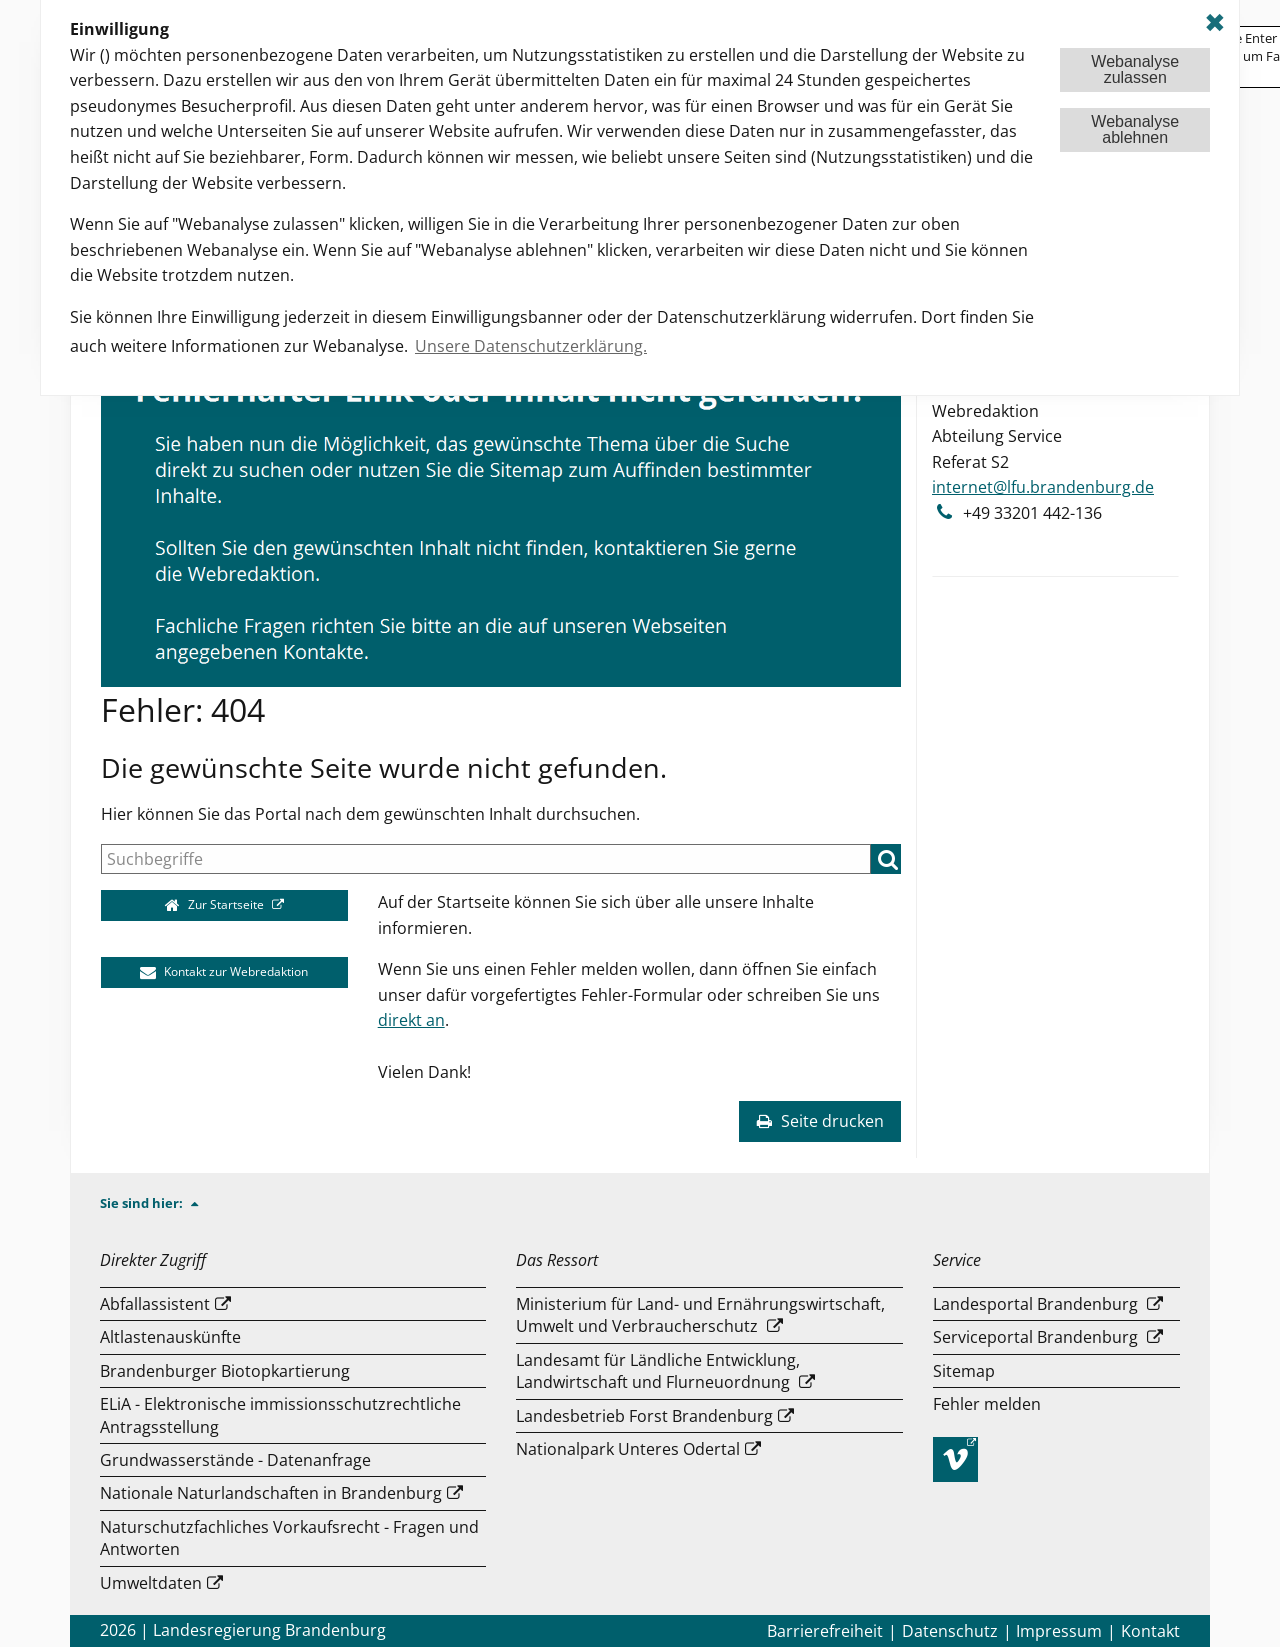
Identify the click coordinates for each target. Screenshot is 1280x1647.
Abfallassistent (155, 1304)
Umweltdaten (151, 1583)
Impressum (1059, 1631)
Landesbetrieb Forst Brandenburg (644, 1416)
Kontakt (1150, 1631)
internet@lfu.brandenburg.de (1043, 487)
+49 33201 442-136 (1032, 513)
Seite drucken (820, 1121)
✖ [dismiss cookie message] (1215, 22)
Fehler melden (987, 1404)
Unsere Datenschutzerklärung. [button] (531, 346)
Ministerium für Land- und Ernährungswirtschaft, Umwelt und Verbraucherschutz (700, 1315)
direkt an (411, 1020)
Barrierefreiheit (825, 1631)
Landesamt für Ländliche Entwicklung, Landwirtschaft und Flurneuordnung (658, 1371)
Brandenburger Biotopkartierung (225, 1371)
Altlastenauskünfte (170, 1337)
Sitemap (964, 1371)
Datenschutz (950, 1631)
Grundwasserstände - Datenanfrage (235, 1460)
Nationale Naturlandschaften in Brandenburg (271, 1493)
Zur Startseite (216, 904)
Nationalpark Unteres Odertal (628, 1449)
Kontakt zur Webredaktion (224, 971)
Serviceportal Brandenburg (1035, 1337)
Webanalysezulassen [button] (1135, 69)
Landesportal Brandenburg (1035, 1304)
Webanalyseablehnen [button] (1135, 129)
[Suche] (486, 859)
